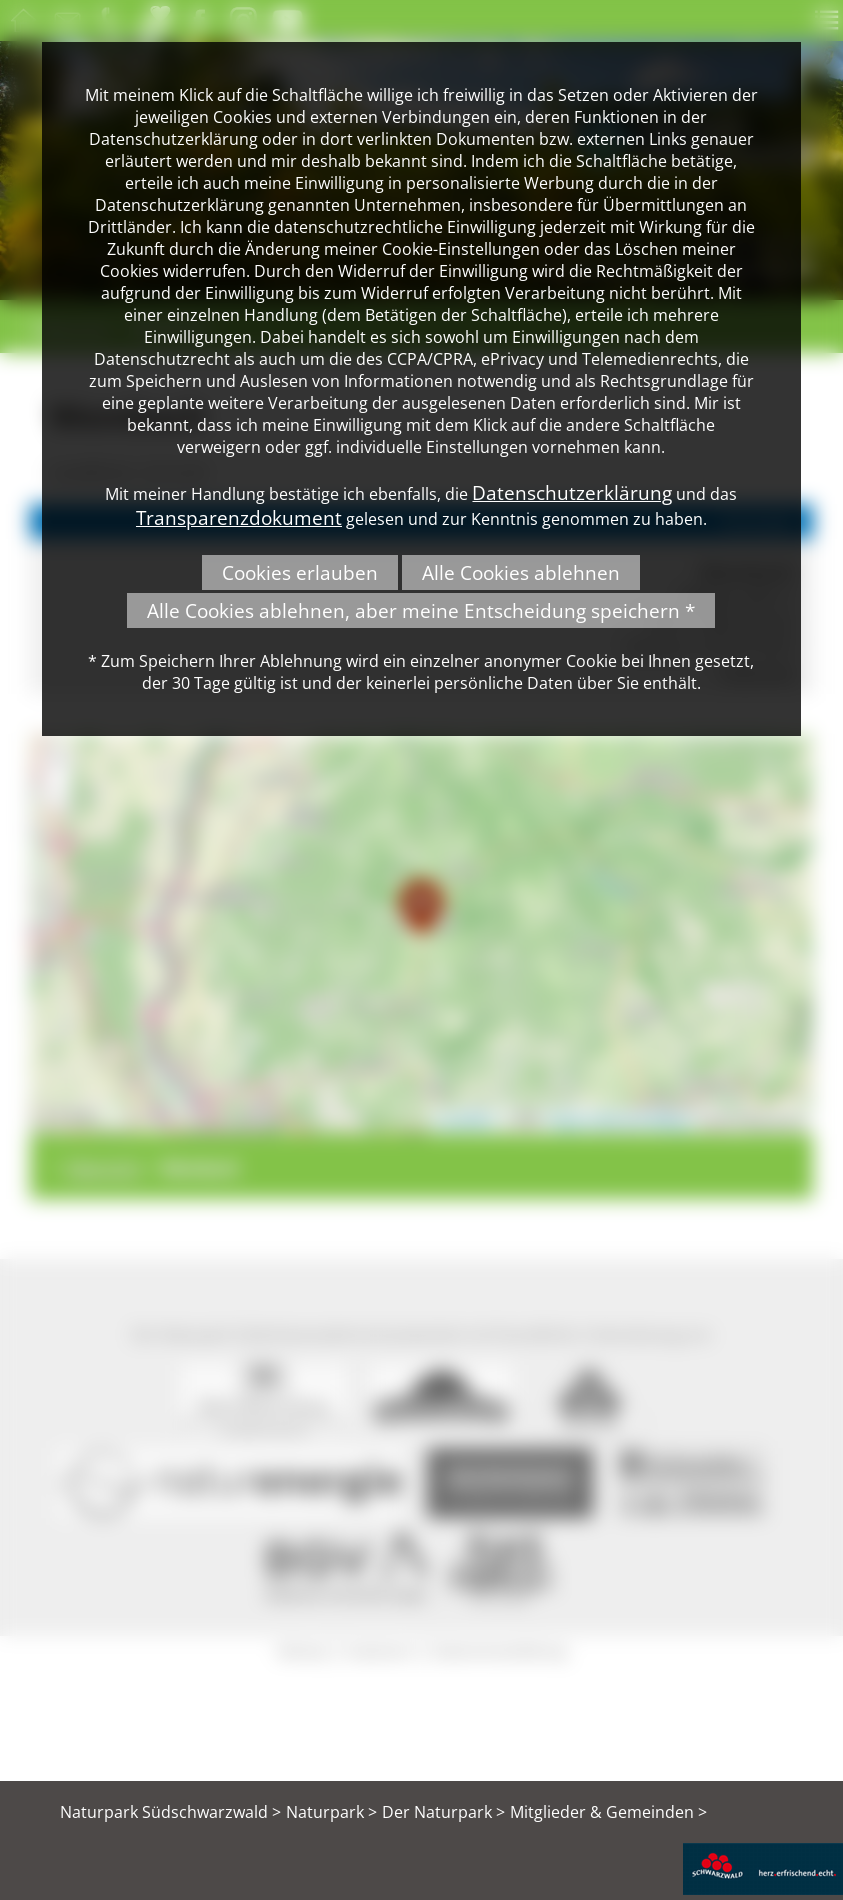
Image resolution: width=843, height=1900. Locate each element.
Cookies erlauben (300, 572)
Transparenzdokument (239, 517)
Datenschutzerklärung (572, 492)
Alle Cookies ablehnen (521, 572)
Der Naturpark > (443, 1812)
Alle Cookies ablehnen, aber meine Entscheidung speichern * (421, 610)
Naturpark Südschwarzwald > (170, 1812)
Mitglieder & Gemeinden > (608, 1812)
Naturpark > (331, 1812)
